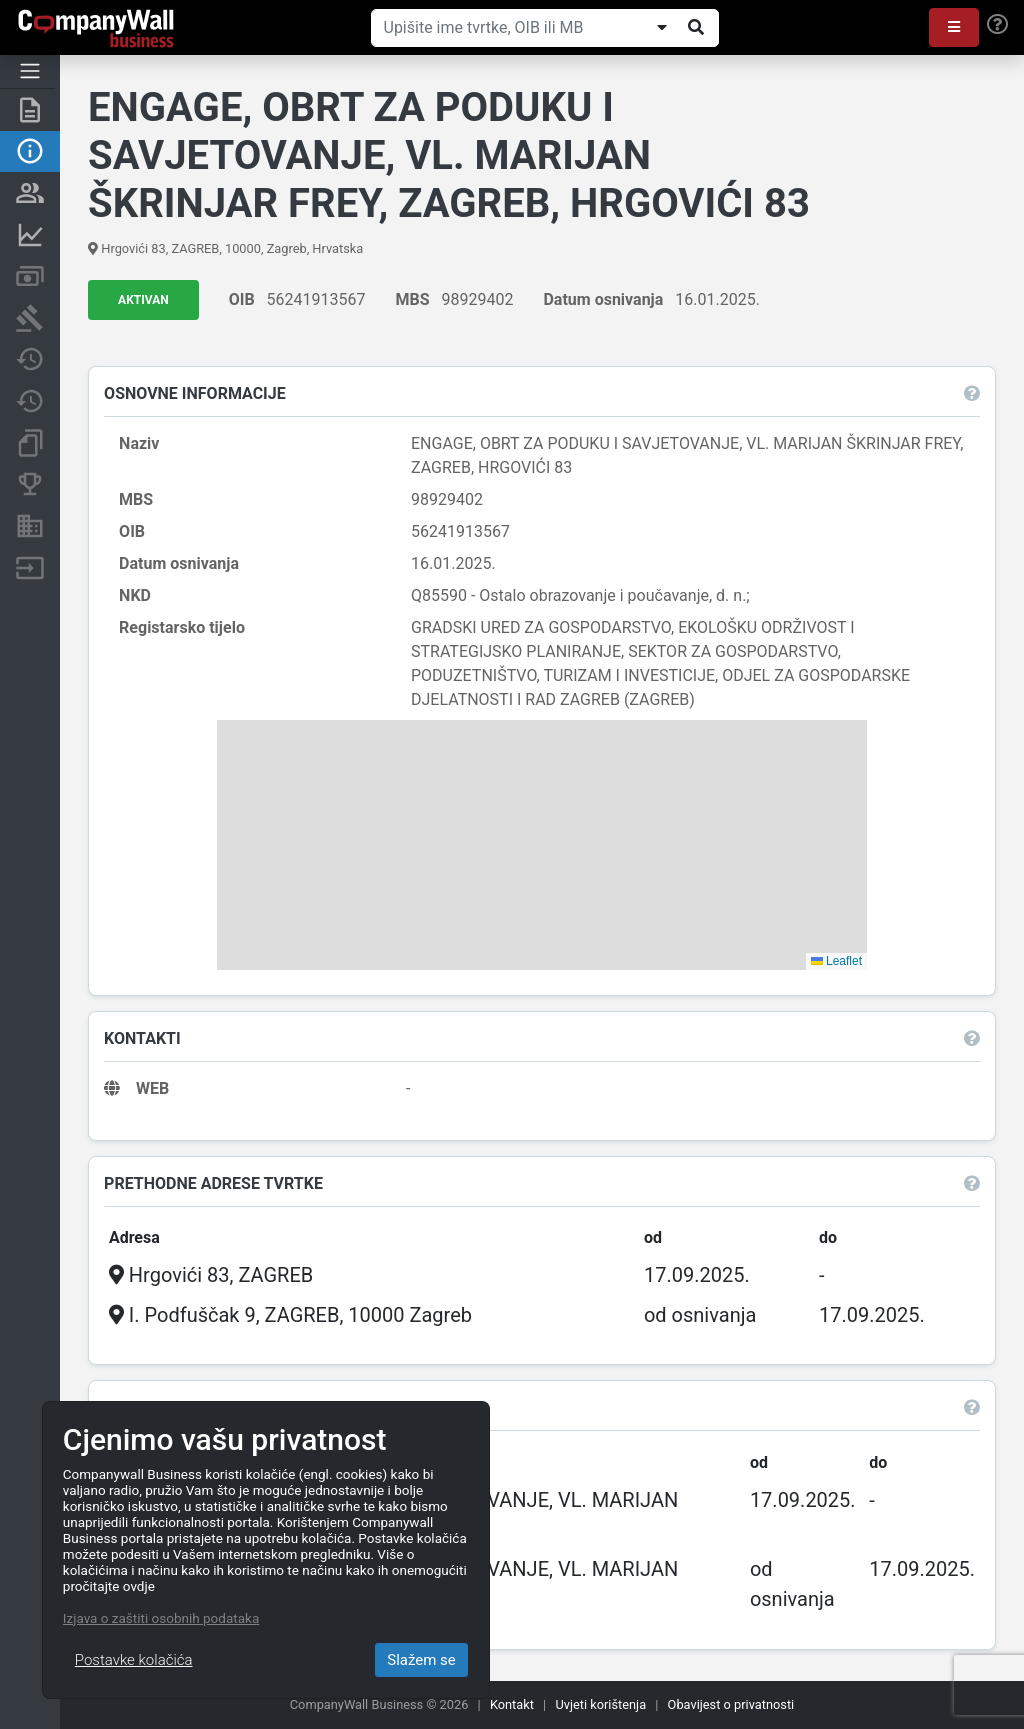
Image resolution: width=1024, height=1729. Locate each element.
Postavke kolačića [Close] (134, 1660)
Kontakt (512, 1704)
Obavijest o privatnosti (731, 1704)
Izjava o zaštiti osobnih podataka (161, 1618)
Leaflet (836, 961)
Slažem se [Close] (421, 1660)
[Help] (997, 25)
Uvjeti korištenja (600, 1704)
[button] (954, 27)
